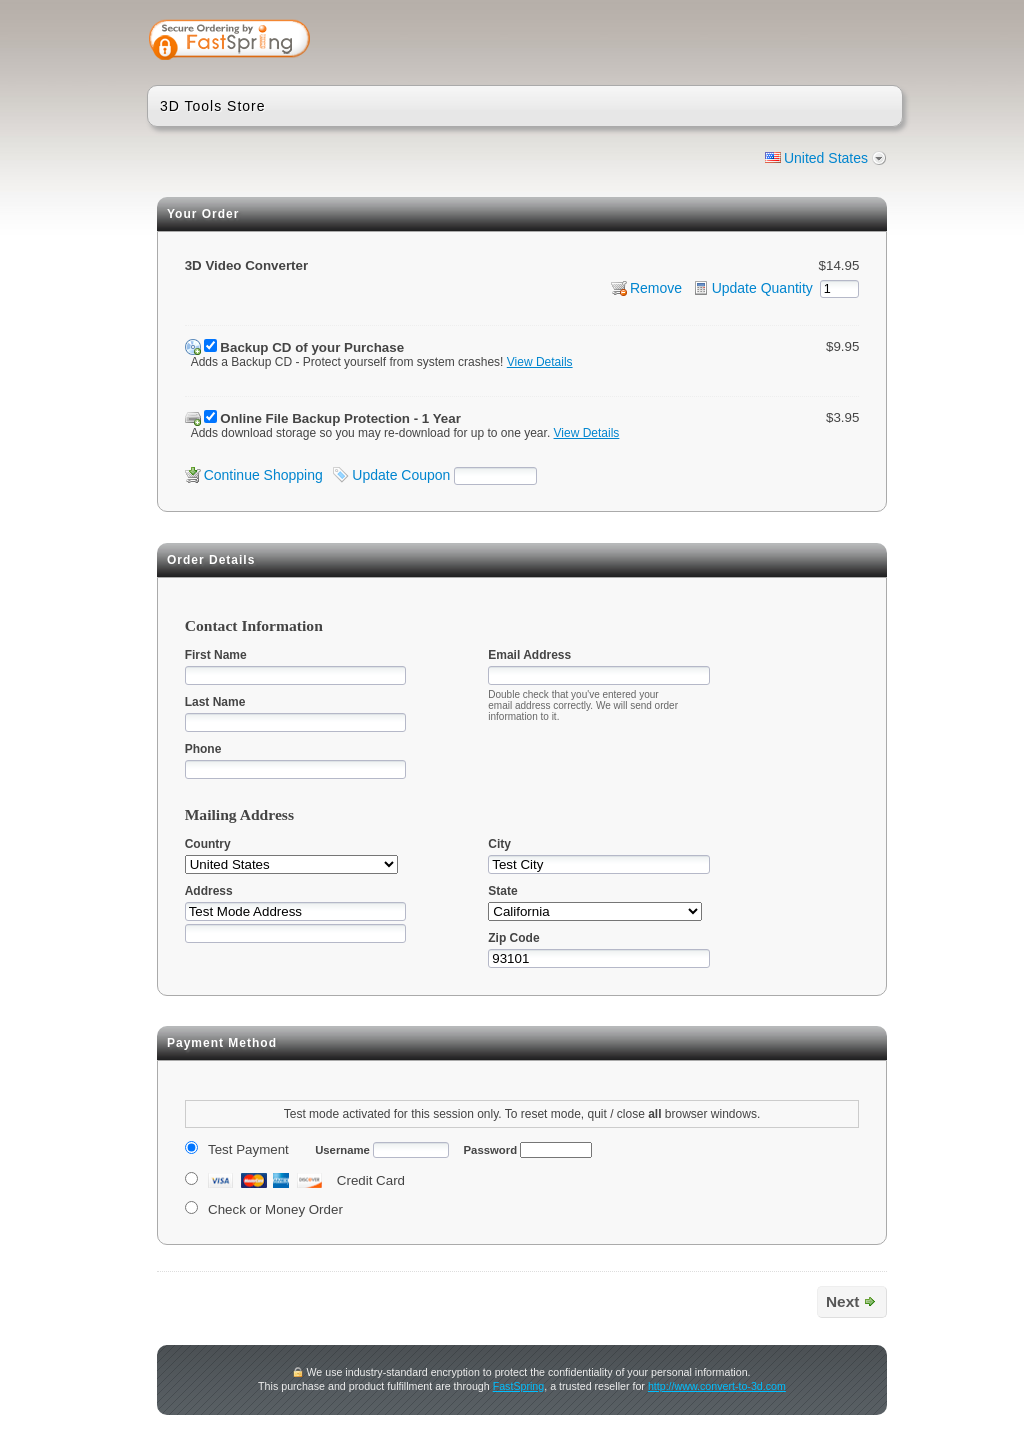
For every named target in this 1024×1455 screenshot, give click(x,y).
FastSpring (519, 1386)
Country (208, 844)
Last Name (215, 702)
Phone (203, 749)
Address (209, 891)
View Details (540, 362)
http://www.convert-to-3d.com (717, 1386)
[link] (809, 42)
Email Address (529, 655)
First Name (216, 655)
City (499, 844)
